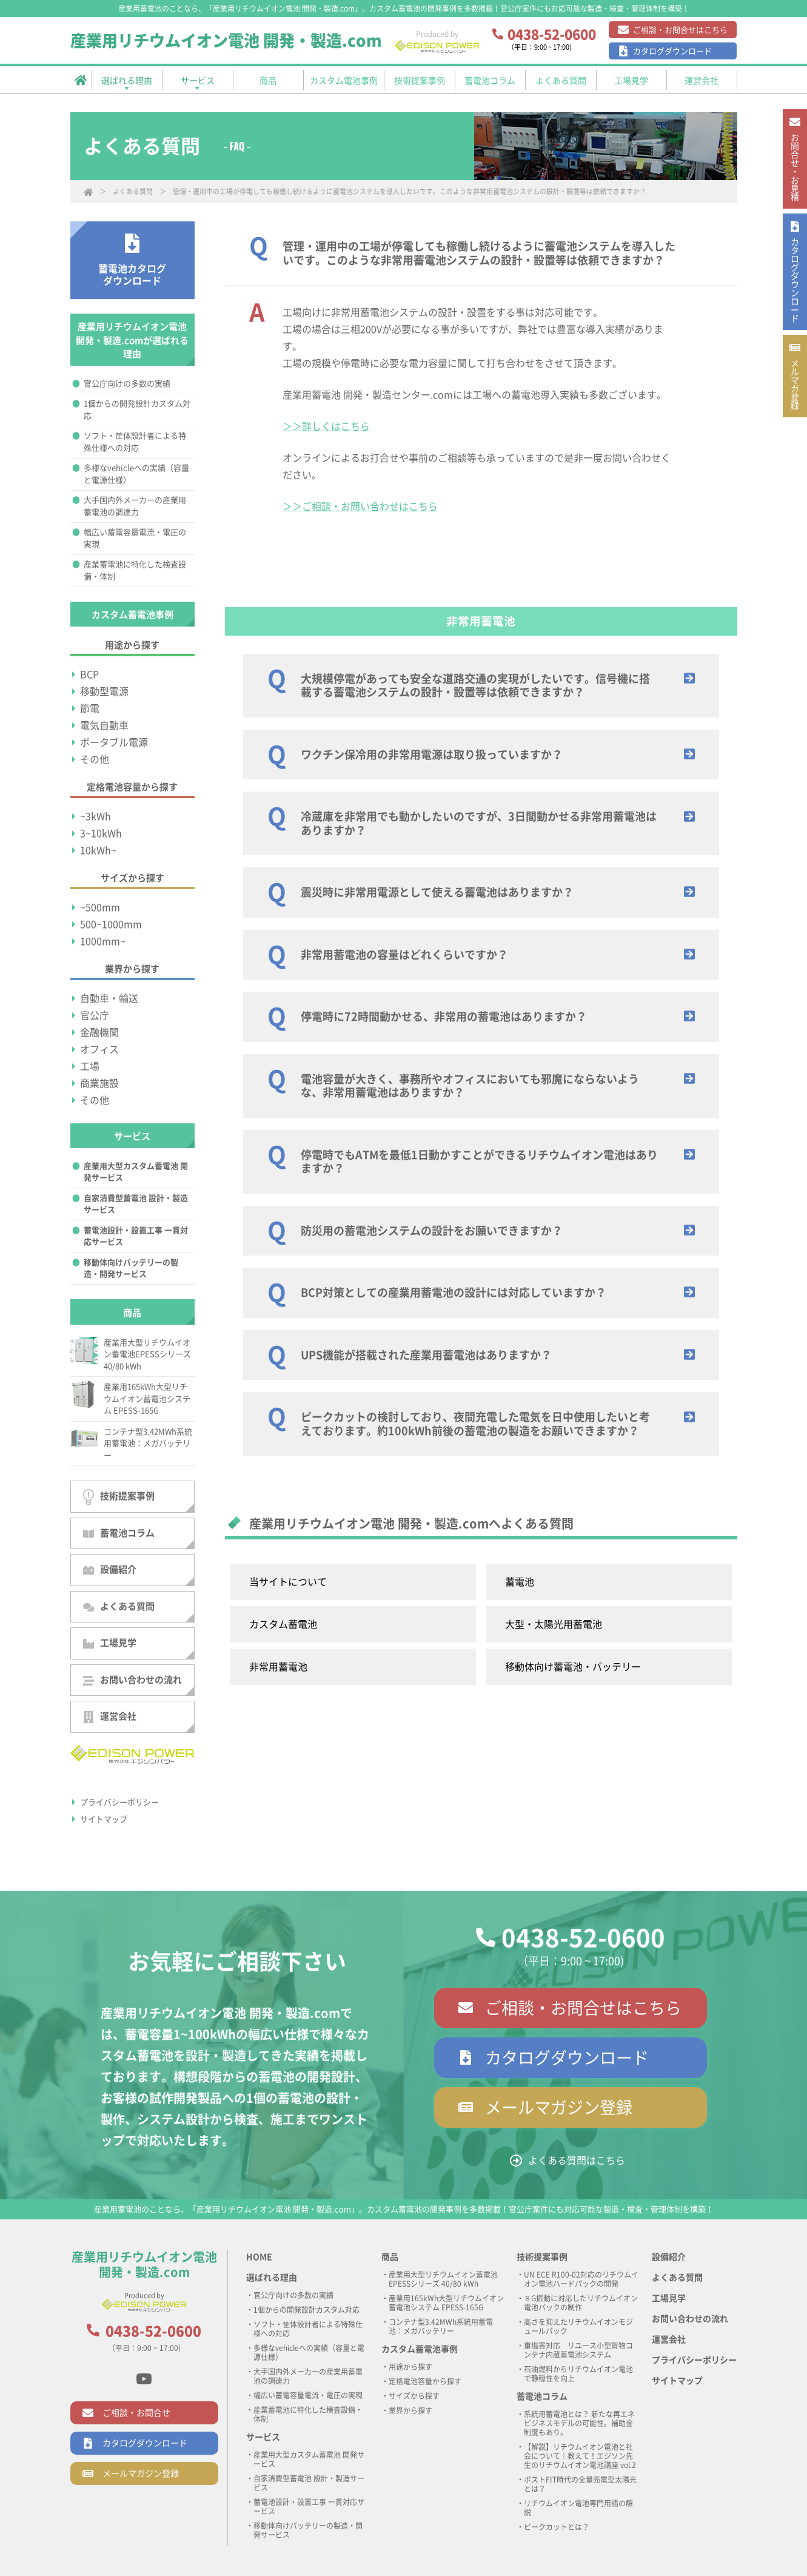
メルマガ (794, 447)
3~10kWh (101, 833)
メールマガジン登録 (558, 2107)
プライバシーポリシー (119, 1802)
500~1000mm (111, 924)
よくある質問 (133, 191)
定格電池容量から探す (425, 2381)
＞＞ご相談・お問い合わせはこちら (360, 506)
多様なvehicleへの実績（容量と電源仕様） (136, 474)
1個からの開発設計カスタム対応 (137, 410)
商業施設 (99, 1083)
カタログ (794, 319)
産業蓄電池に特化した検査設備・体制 (135, 570)
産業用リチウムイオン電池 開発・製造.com (226, 41)
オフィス (99, 1049)
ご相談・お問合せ (136, 2413)
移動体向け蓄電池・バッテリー (573, 1667)
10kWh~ (98, 850)
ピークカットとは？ (556, 2527)
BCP (89, 674)
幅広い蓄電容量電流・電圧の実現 (135, 538)
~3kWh (95, 816)
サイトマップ (103, 1819)
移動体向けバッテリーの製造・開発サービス (131, 1269)
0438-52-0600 (583, 1938)
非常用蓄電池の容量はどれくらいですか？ (404, 954)
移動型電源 (104, 691)
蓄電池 (519, 1582)
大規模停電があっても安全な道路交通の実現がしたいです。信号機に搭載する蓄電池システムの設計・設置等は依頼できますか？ (475, 685)
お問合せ (794, 179)
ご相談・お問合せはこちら (680, 30)
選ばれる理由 (271, 2277)
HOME (259, 2257)
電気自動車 (104, 725)
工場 (89, 1066)
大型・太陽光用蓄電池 (553, 1624)
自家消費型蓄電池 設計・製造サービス (136, 1204)
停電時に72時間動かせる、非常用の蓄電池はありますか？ (444, 1016)
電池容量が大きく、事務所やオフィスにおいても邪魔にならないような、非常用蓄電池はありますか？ (470, 1086)
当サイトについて (288, 1582)
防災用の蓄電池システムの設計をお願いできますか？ (432, 1230)
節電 (89, 708)
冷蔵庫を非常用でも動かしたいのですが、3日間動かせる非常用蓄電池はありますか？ (479, 823)
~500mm (100, 907)
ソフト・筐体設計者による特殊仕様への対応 (135, 442)
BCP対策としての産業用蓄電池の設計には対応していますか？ (453, 1292)
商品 (389, 2257)
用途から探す (410, 2366)
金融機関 (99, 1032)
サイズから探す (414, 2395)
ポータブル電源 (114, 742)
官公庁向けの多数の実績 (127, 384)
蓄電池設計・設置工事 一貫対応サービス (136, 1236)
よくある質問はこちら (576, 2160)
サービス (263, 2437)
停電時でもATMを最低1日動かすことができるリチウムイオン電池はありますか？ (479, 1161)
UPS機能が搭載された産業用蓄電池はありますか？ (426, 1355)
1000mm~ (103, 941)
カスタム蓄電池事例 (419, 2349)
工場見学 (109, 1643)
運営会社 (109, 1717)
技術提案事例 (119, 1497)
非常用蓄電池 (278, 1667)
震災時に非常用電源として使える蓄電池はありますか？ (437, 892)
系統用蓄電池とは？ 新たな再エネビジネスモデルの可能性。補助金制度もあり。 (579, 2423)
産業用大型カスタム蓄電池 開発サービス (136, 1172)
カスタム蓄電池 (283, 1624)
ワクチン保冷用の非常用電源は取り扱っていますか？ (432, 754)
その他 (94, 759)
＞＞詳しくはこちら (326, 426)
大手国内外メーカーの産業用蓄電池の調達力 (135, 506)
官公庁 (94, 1015)
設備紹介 (109, 1570)
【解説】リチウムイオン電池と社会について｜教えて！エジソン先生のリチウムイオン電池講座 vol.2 (580, 2456)
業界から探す (410, 2410)
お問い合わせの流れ (132, 1680)
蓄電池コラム (119, 1533)
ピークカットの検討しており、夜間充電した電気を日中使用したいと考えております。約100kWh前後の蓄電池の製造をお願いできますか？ (475, 1423)
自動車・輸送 (109, 998)
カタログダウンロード (672, 51)
